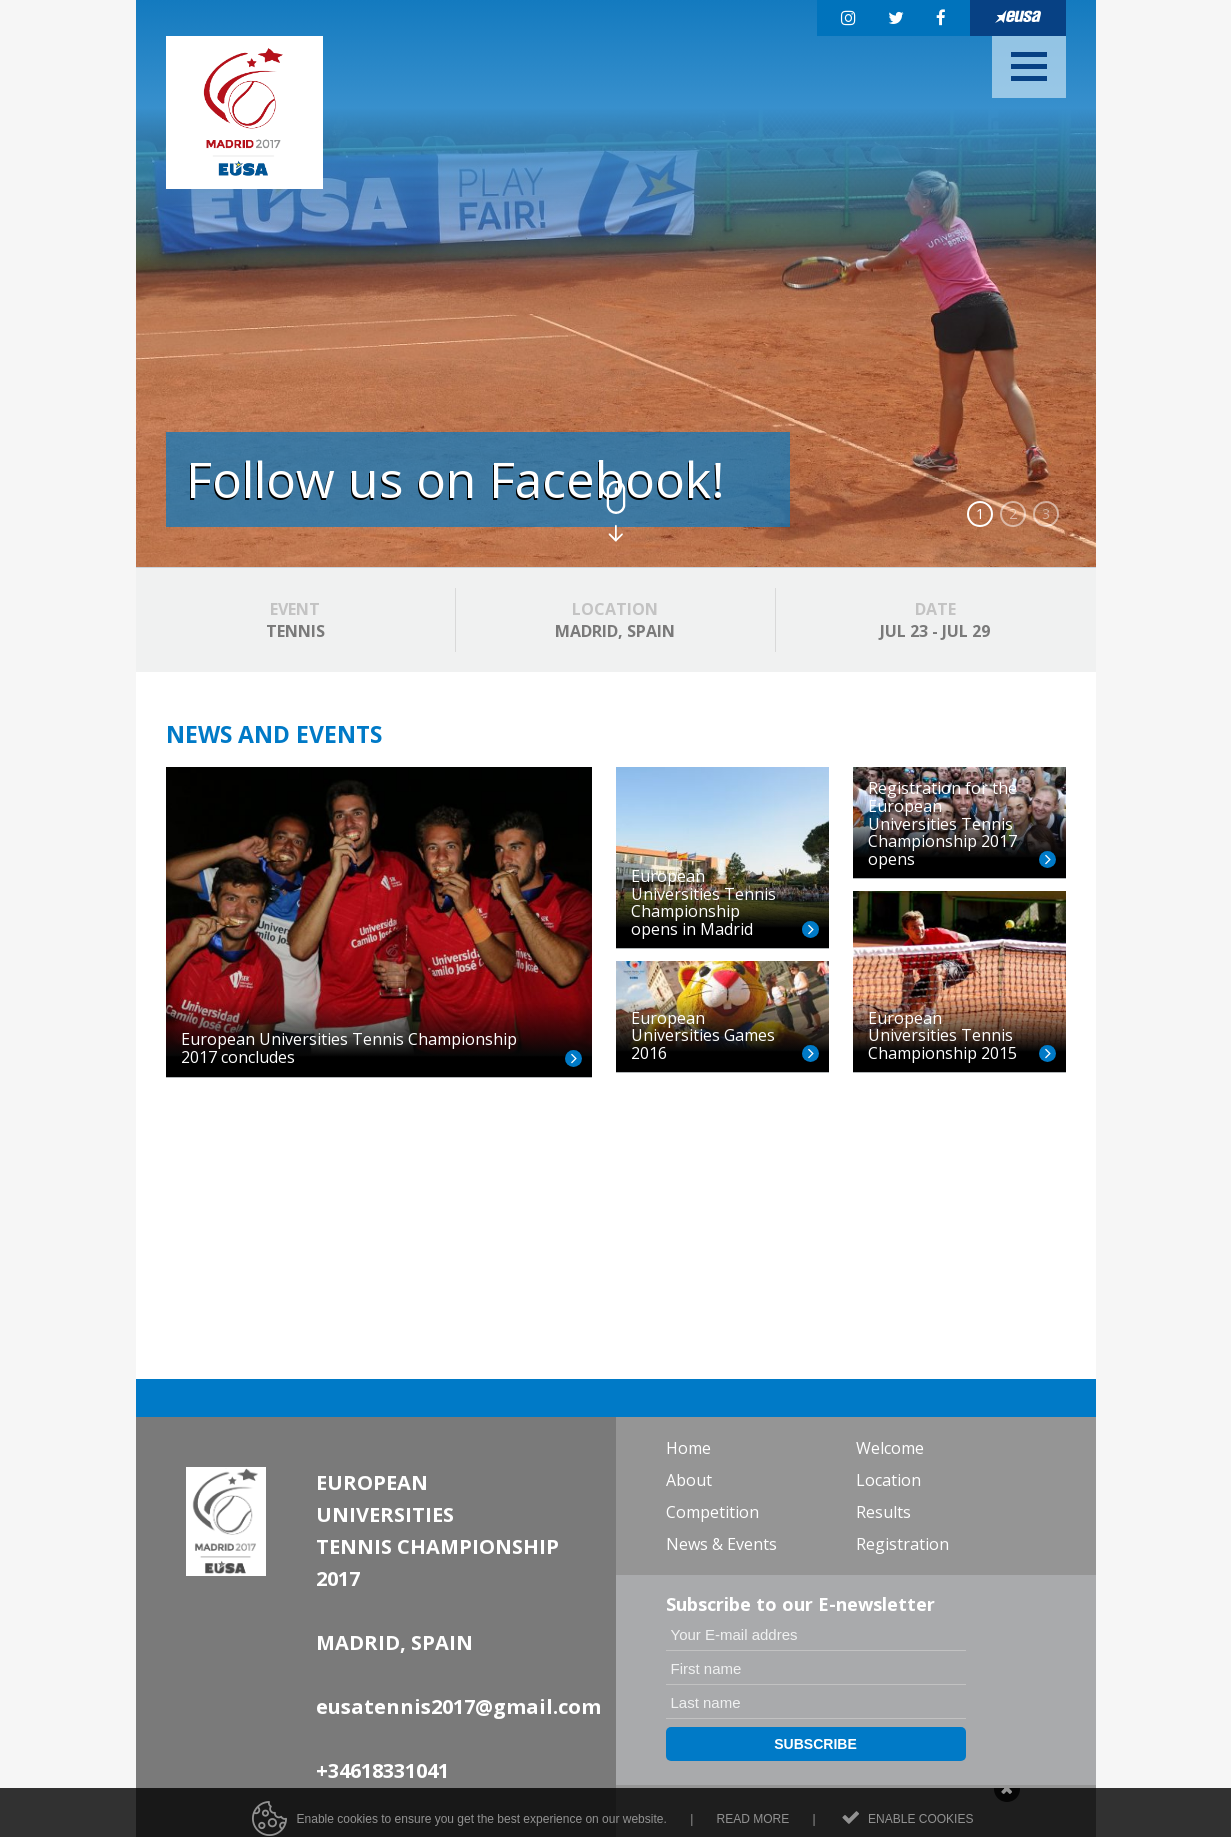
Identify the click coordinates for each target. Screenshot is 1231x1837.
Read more (753, 1827)
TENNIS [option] (295, 620)
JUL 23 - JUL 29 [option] (935, 620)
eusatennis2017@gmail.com (458, 1706)
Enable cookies (920, 1827)
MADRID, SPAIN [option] (615, 620)
